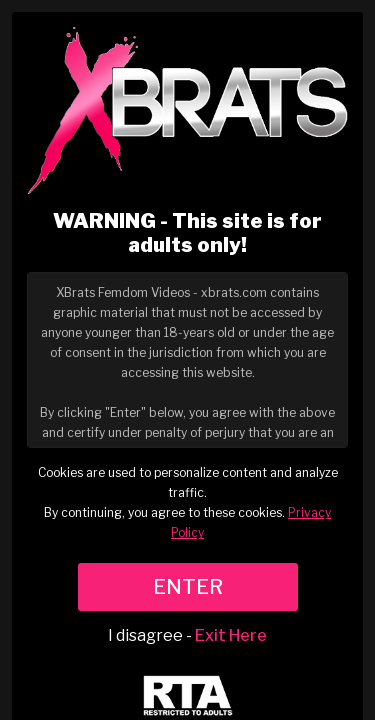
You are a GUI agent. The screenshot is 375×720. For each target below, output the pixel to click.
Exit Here (231, 635)
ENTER (188, 587)
